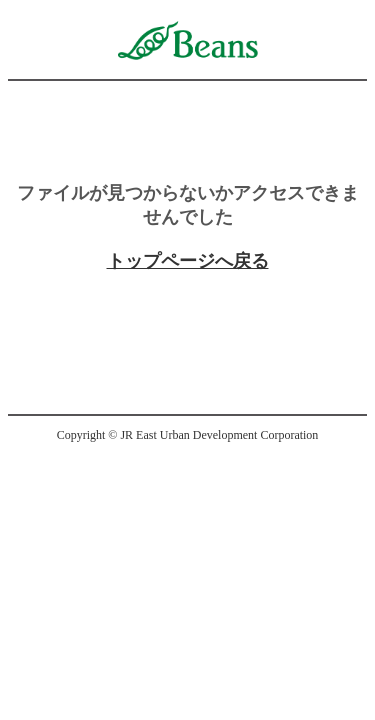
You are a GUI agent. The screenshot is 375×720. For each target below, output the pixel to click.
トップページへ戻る (188, 261)
